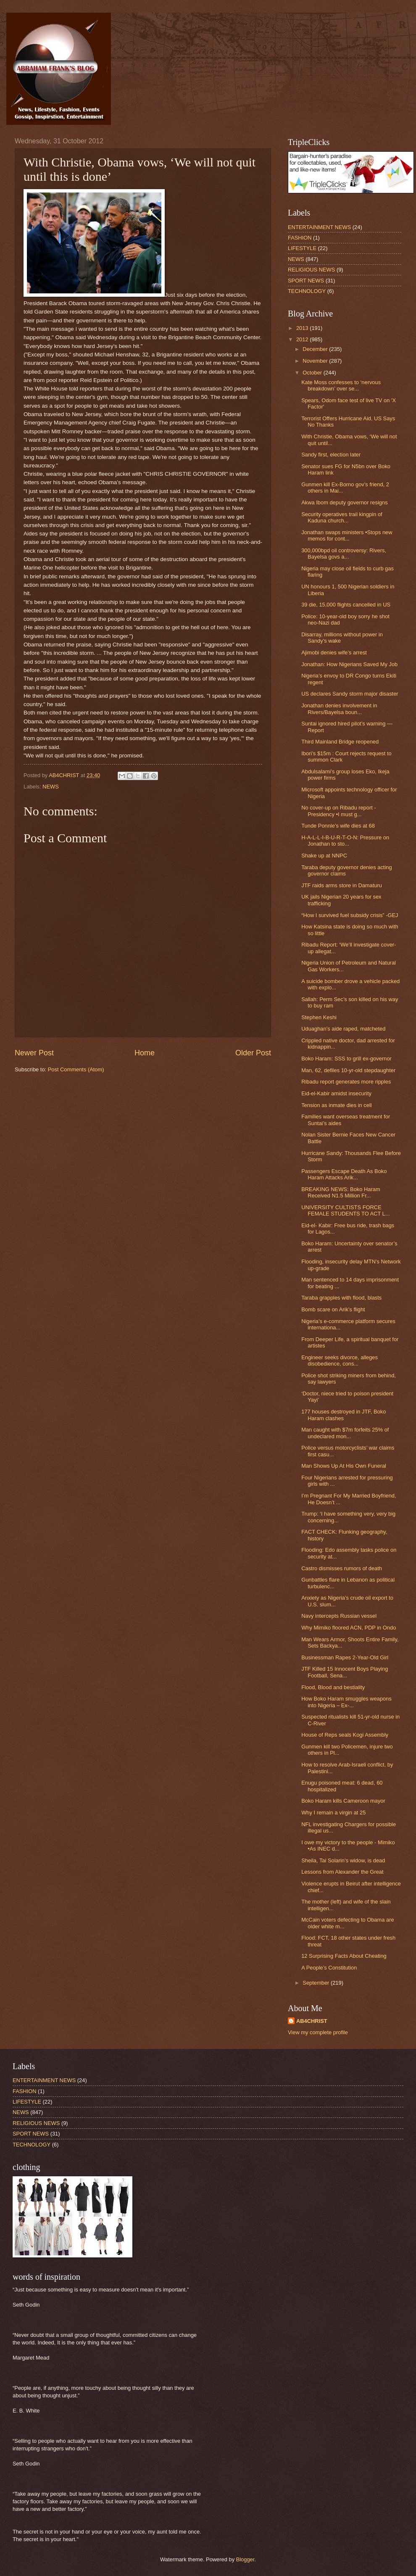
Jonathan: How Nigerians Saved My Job (349, 664)
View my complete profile (318, 2032)
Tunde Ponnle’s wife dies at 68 (338, 826)
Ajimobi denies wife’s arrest (334, 652)
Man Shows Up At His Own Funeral (343, 1466)
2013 (303, 328)
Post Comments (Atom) (76, 1069)
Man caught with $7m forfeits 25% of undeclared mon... (345, 1432)
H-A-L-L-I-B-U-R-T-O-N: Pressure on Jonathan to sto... (345, 840)
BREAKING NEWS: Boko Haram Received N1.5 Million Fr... (340, 1192)
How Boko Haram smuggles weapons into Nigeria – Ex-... (346, 1701)
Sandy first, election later (331, 454)
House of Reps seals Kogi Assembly (344, 1735)
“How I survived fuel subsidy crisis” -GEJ (349, 915)
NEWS (50, 786)
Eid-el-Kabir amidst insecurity (336, 1093)
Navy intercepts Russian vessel (339, 1616)
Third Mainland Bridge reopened (340, 741)
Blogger (245, 2559)
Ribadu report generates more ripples (346, 1081)
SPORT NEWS (306, 280)
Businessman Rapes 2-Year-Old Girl (344, 1657)
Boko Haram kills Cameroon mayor (343, 1801)
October (313, 372)
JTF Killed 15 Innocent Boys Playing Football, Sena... (344, 1672)
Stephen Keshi (319, 1017)
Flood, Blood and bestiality (333, 1687)
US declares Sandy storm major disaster (349, 694)
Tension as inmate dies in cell (336, 1105)
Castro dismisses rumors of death (341, 1568)
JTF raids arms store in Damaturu (341, 885)
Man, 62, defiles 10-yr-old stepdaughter (348, 1070)
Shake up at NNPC (324, 855)
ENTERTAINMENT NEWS (319, 227)
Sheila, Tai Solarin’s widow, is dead (343, 1860)
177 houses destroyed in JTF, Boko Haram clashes (343, 1414)
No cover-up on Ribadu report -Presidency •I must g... (338, 810)
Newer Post (34, 1053)
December (316, 349)
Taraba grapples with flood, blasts (341, 1298)
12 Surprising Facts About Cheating (344, 1956)
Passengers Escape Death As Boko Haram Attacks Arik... (344, 1174)
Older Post (253, 1053)
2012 (303, 339)
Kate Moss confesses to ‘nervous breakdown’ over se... (341, 385)
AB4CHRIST (311, 2021)
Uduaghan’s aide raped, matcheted (343, 1029)
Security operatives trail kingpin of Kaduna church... (341, 517)
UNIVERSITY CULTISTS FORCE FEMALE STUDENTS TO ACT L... (345, 1210)
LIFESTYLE (302, 248)
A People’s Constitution (329, 1967)
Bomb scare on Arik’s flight (333, 1309)
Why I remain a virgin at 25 (333, 1812)
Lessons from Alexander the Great (342, 1872)
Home (144, 1053)
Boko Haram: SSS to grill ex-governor (346, 1058)
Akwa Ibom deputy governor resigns (344, 502)
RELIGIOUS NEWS (311, 269)
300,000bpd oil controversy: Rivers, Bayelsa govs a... (343, 553)
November (316, 361)
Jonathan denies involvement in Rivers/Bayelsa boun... (339, 708)
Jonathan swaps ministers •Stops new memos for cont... (346, 535)
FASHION (300, 238)
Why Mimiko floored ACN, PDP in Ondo (348, 1627)
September (317, 1983)
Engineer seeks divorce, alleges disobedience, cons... (339, 1360)
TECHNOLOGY (307, 291)
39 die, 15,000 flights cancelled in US (345, 604)
